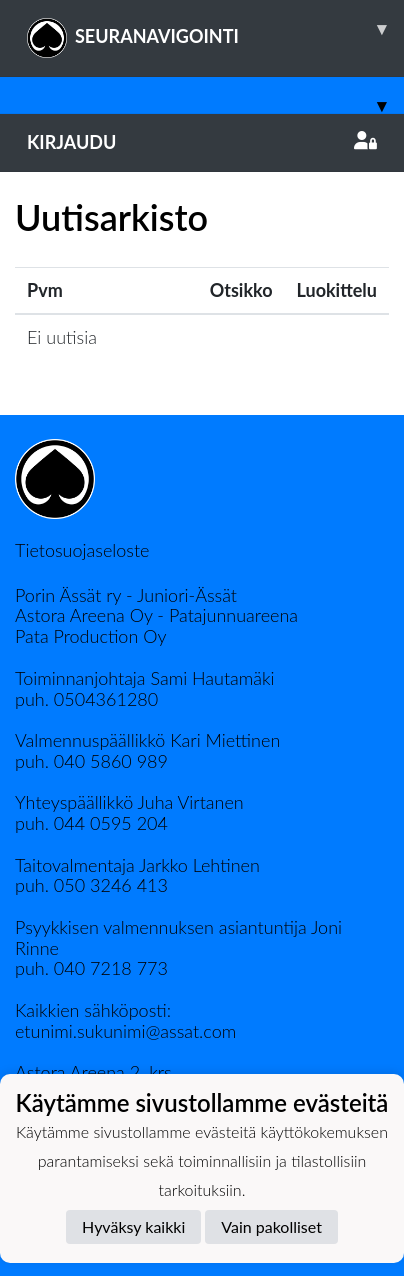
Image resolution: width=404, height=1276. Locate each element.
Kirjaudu (202, 142)
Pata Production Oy (90, 636)
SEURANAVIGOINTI (215, 29)
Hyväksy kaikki (133, 1226)
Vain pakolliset (271, 1226)
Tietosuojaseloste (82, 550)
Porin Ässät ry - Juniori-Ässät (126, 595)
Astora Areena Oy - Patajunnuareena (156, 615)
